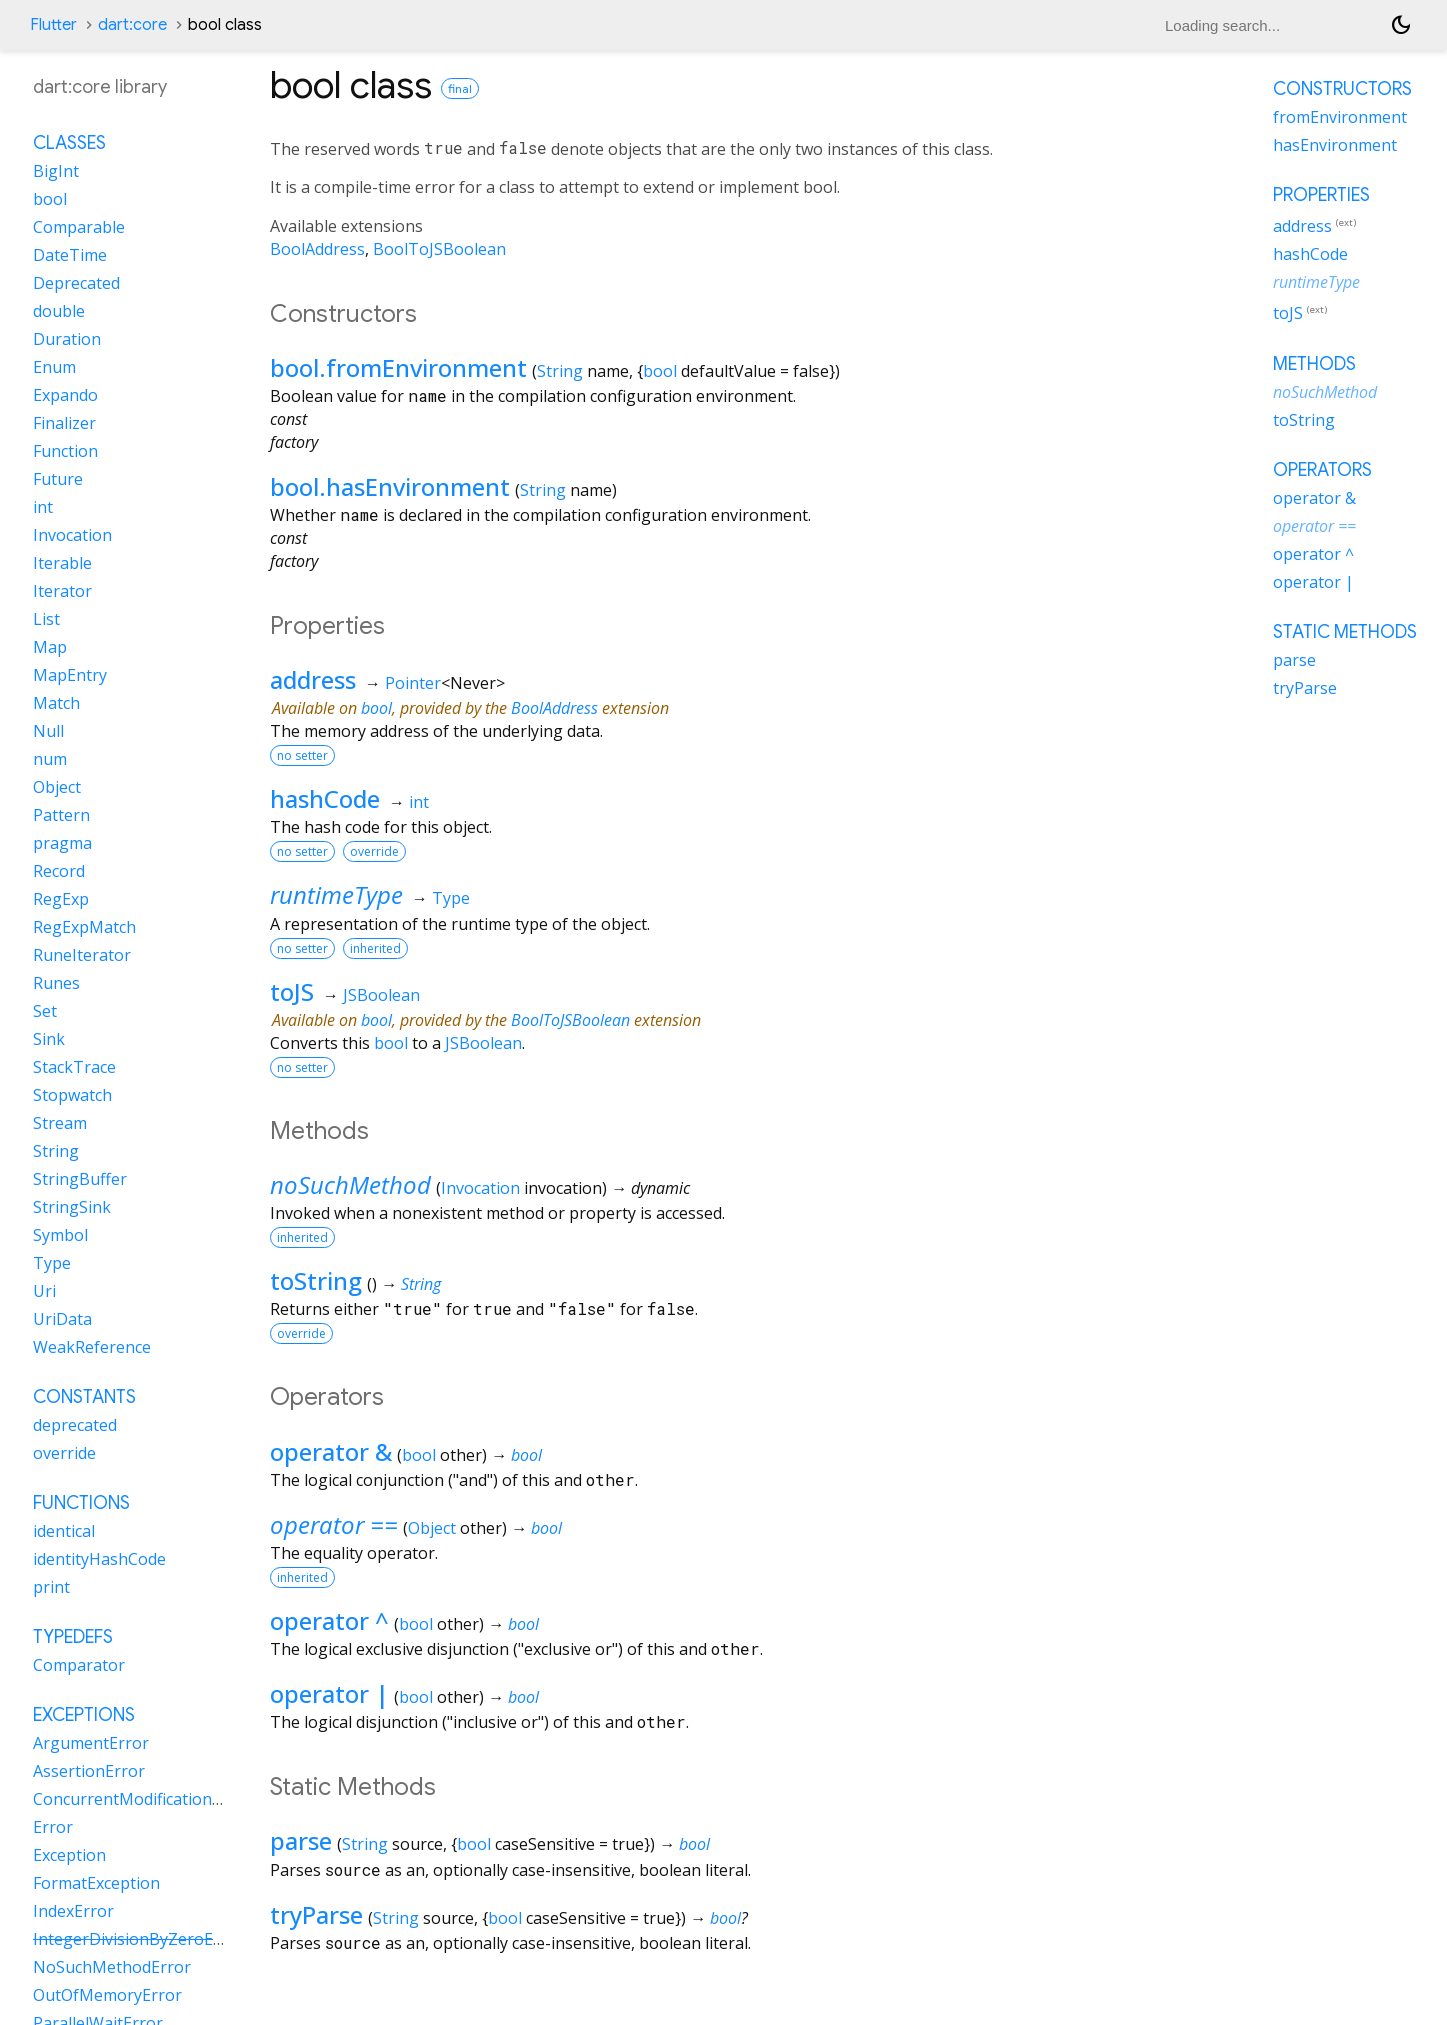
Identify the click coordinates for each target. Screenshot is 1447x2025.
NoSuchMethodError (112, 1967)
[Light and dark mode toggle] (1401, 25)
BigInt (56, 171)
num (50, 759)
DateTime (70, 255)
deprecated (75, 1425)
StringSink (72, 1207)
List (46, 619)
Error (53, 1827)
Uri (44, 1291)
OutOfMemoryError (107, 1995)
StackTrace (74, 1067)
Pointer (413, 683)
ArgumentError (91, 1743)
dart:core (132, 25)
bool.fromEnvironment (398, 367)
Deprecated (76, 283)
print (51, 1587)
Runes (56, 983)
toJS (292, 991)
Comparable (79, 227)
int (419, 802)
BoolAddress (317, 249)
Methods (1314, 364)
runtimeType (336, 894)
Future (58, 479)
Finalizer (64, 423)
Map (50, 647)
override (64, 1453)
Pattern (61, 815)
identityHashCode (99, 1559)
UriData (62, 1319)
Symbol (60, 1235)
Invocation (480, 1188)
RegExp (61, 899)
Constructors (1342, 89)
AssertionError (89, 1771)
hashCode (325, 798)
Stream (60, 1123)
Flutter (53, 25)
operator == (334, 1524)
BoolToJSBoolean (439, 249)
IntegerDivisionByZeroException (155, 1939)
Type (451, 898)
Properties (1321, 195)
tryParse (316, 1914)
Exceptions (84, 1715)
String (560, 371)
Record (59, 871)
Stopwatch (72, 1095)
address (313, 679)
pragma (62, 843)
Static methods (1345, 632)
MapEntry (70, 675)
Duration (67, 339)
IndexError (73, 1911)
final (460, 88)
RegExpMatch (84, 927)
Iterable (62, 563)
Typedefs (73, 1637)
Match (56, 703)
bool (660, 371)
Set (45, 1011)
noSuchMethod (350, 1184)
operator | (329, 1693)
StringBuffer (80, 1179)
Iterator (62, 591)
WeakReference (92, 1347)
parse (301, 1840)
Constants (84, 1397)
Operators (1322, 470)
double (59, 311)
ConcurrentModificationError (142, 1799)
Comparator (79, 1665)
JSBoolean (381, 995)
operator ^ (329, 1620)
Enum (54, 367)
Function (65, 451)
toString (316, 1280)
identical (64, 1531)
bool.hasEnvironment (390, 486)
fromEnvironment (1340, 117)
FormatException (96, 1883)
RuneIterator (82, 955)
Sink (49, 1039)
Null (48, 731)
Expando (65, 395)
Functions (81, 1503)
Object (432, 1528)
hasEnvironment (1335, 145)
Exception (69, 1855)
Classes (69, 143)
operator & (331, 1451)
